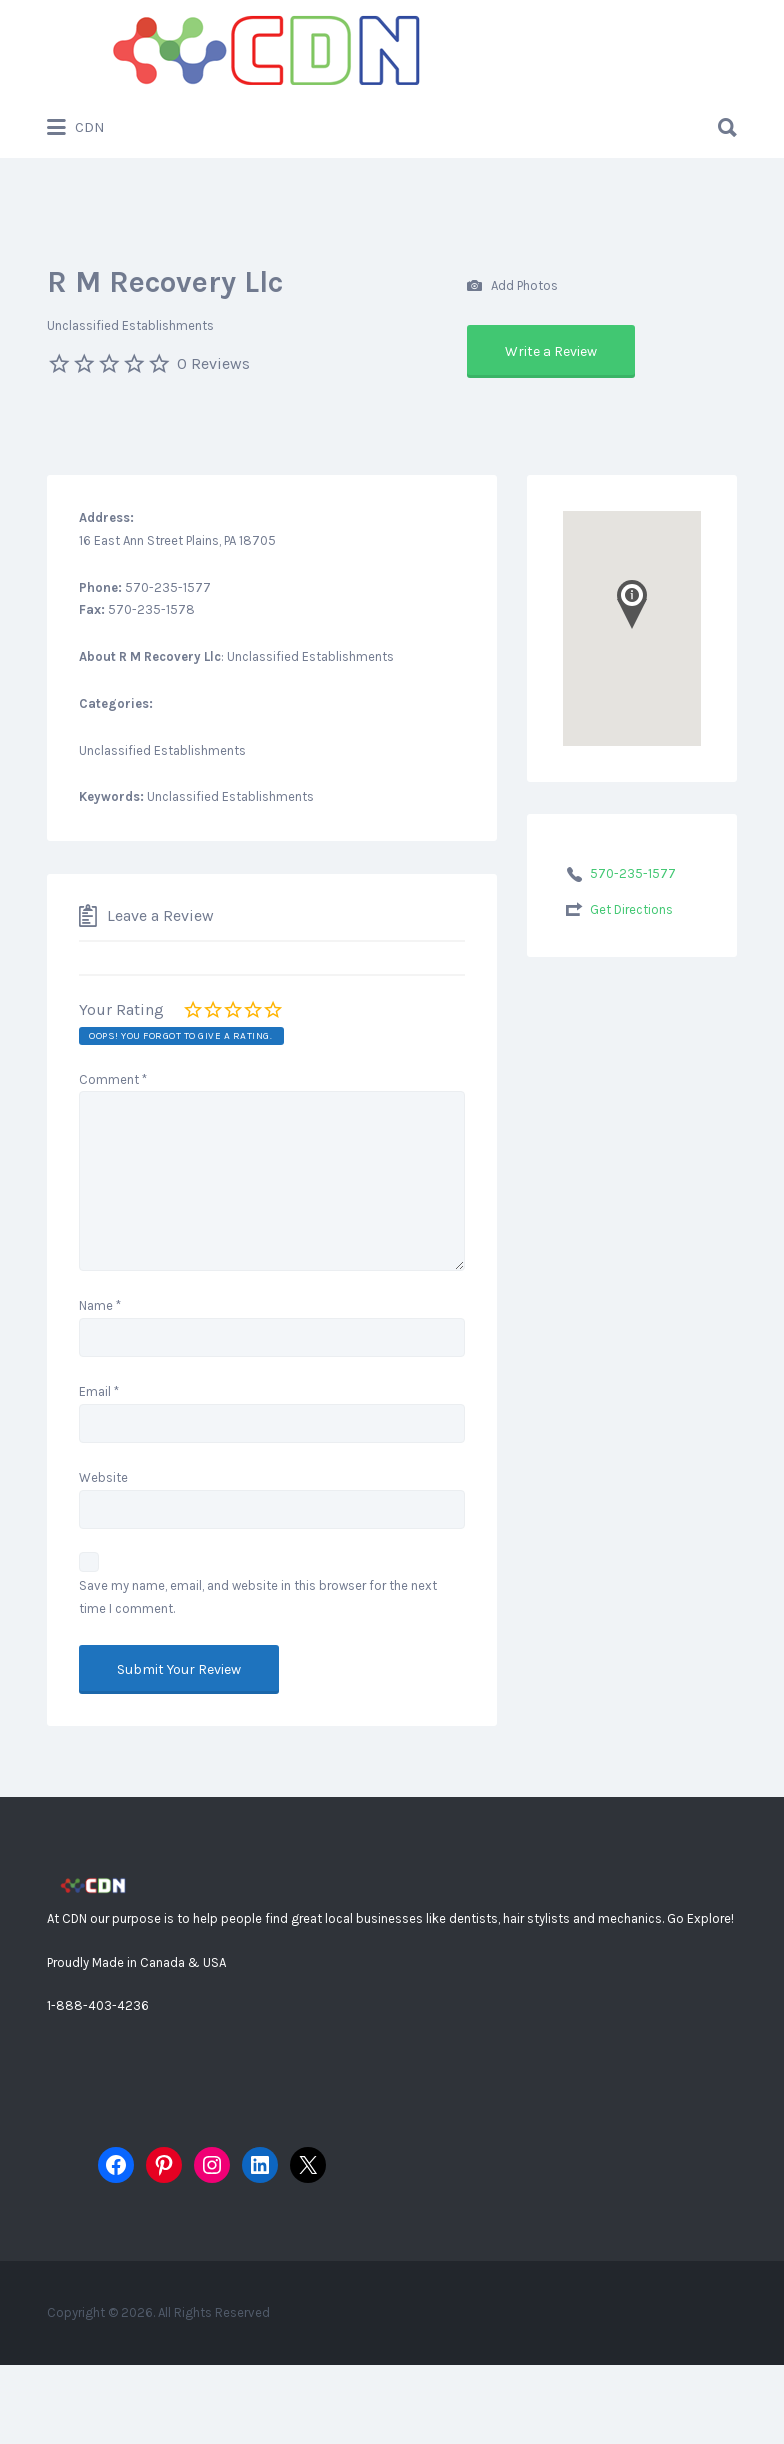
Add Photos (512, 286)
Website (103, 1477)
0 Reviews (213, 363)
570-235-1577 (633, 873)
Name (100, 1305)
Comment (113, 1079)
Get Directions (631, 909)
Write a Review (551, 351)
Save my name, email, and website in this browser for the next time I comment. (258, 1597)
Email (99, 1391)
